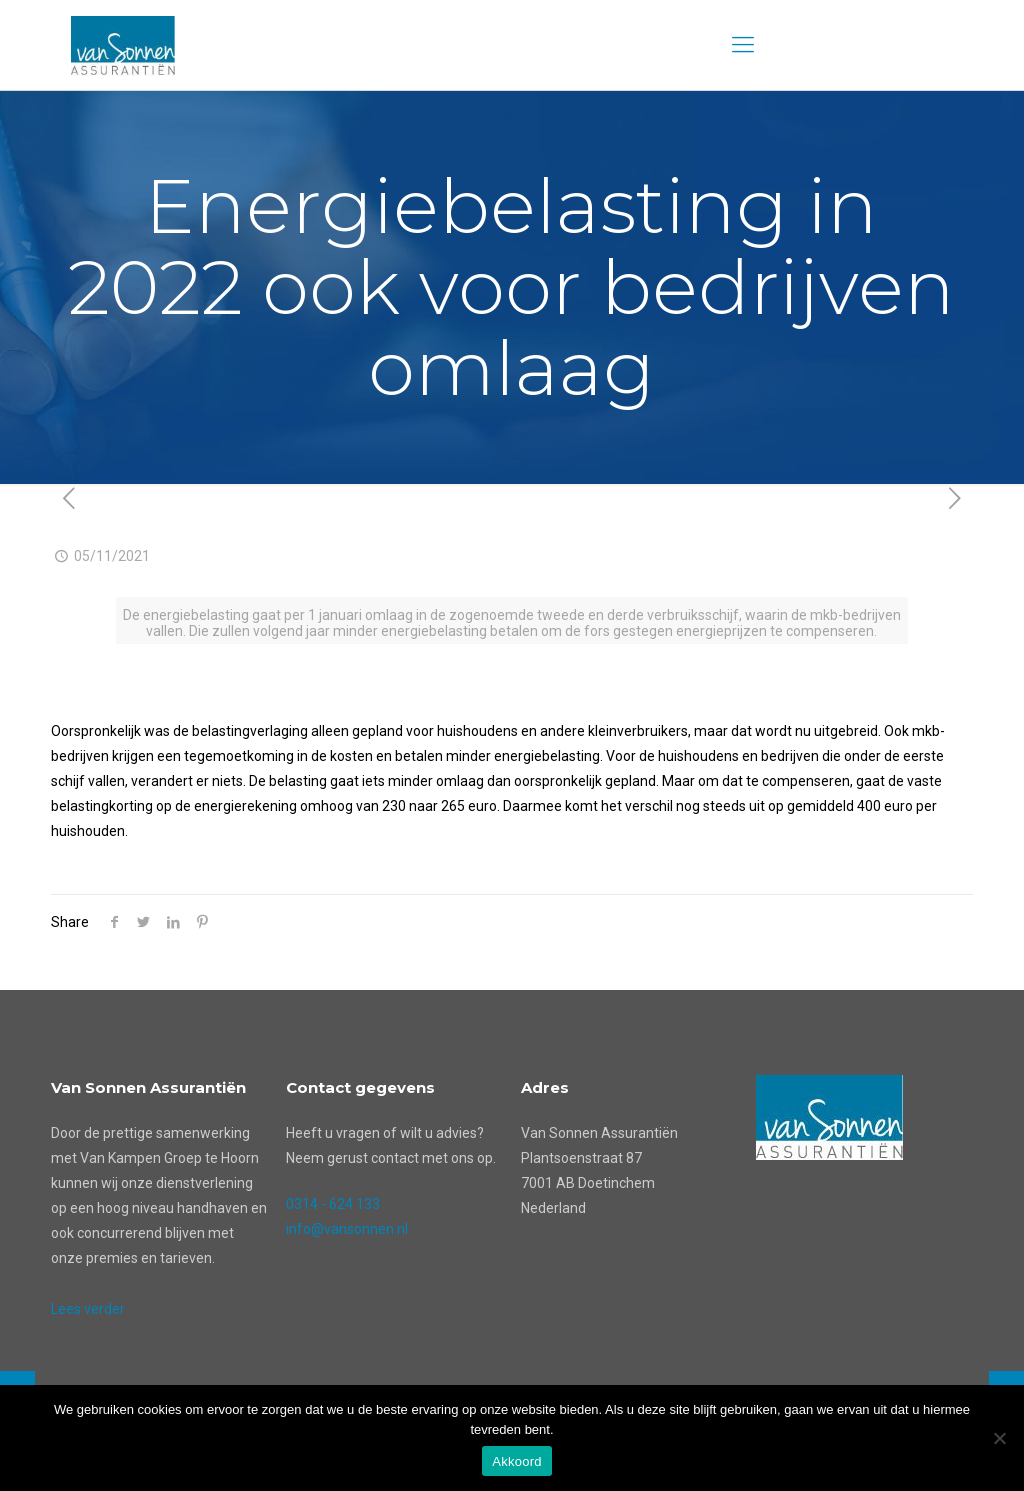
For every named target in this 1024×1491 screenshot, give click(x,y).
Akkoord (516, 1461)
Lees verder (88, 1309)
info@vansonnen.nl (347, 1229)
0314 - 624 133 (333, 1204)
